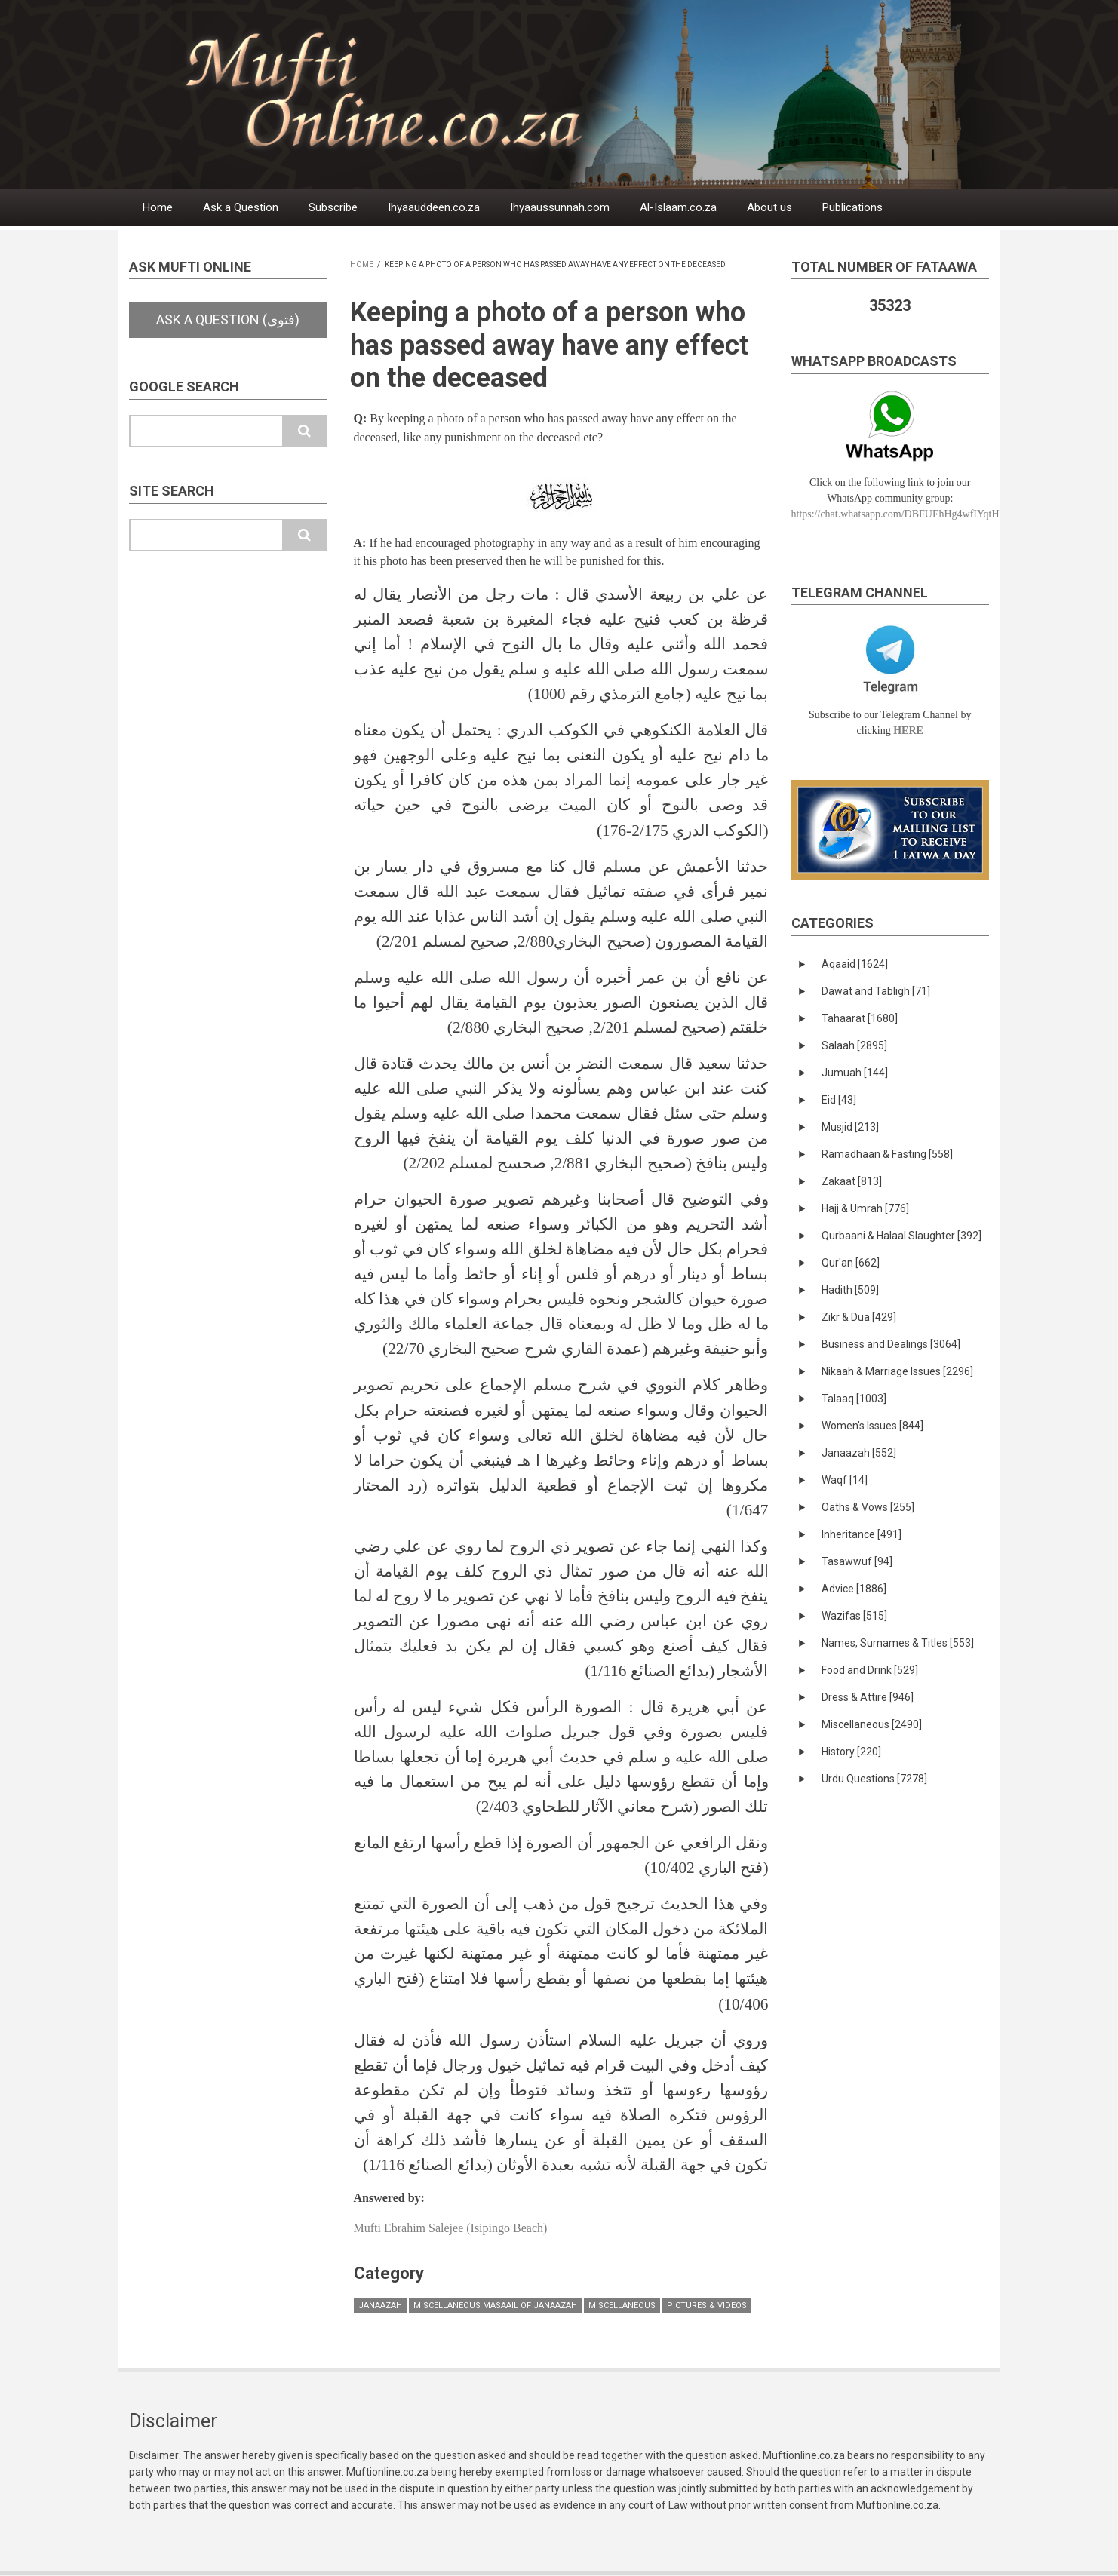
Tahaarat (860, 1018)
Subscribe (333, 207)
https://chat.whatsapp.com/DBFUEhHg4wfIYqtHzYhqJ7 (911, 514)
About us (769, 207)
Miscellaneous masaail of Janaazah (495, 2305)
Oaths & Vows (868, 1507)
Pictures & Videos (707, 2305)
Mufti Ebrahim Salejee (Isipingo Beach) (451, 2227)
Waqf (845, 1480)
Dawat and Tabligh (876, 991)
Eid (839, 1100)
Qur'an (851, 1263)
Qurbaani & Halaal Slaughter (901, 1236)
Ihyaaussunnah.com (560, 207)
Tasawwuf (857, 1561)
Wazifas (854, 1616)
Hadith (850, 1290)
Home (158, 207)
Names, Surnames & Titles (898, 1643)
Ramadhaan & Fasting (887, 1154)
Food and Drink (870, 1670)
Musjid (850, 1127)
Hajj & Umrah (865, 1208)
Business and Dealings (891, 1344)
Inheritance (861, 1534)
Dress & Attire (868, 1697)
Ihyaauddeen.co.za (434, 207)
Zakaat (852, 1181)
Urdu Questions (874, 1779)
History (851, 1751)
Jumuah (855, 1073)
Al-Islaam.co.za (678, 207)
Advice (854, 1589)
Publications (852, 207)
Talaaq (854, 1398)
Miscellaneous (622, 2305)
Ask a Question (240, 207)
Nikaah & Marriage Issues (897, 1371)
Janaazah (380, 2305)
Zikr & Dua (859, 1317)
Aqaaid (855, 964)
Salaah (854, 1045)
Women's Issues (872, 1426)
